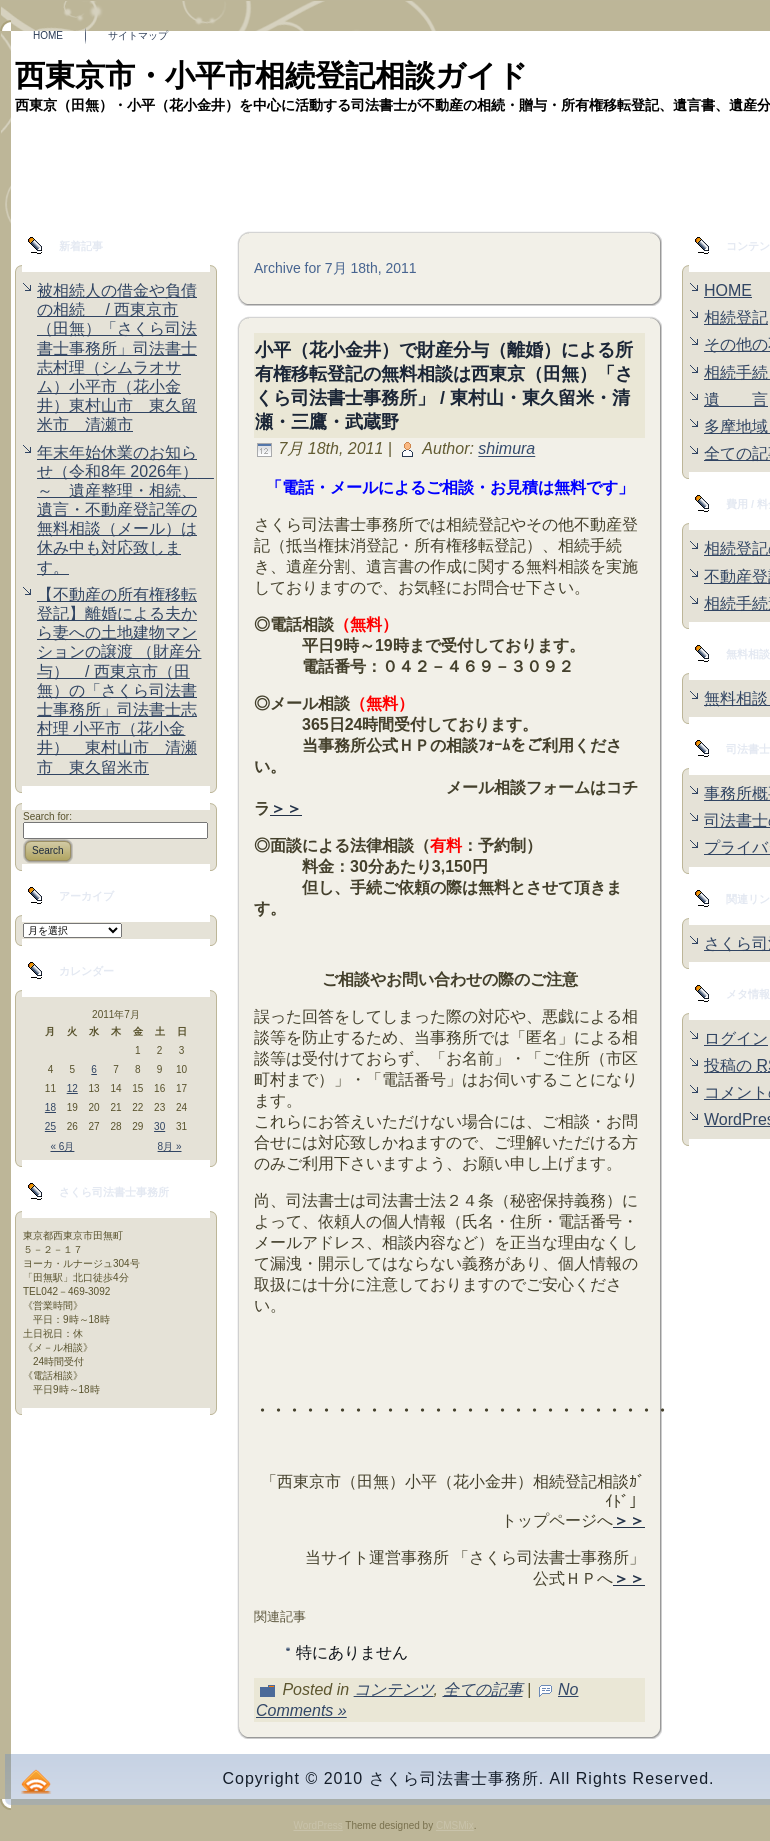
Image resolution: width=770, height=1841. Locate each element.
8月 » (170, 1146)
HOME (728, 290)
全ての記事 (483, 1689)
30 (159, 1126)
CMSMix (455, 1825)
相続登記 (736, 317)
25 (50, 1126)
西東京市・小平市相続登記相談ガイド (271, 75)
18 (50, 1107)
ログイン (736, 1038)
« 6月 (63, 1146)
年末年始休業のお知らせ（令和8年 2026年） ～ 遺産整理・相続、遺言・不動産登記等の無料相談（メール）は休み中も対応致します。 (125, 510)
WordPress (317, 1825)
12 (72, 1088)
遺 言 (736, 399)
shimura (506, 449)
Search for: (47, 816)
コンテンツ (394, 1689)
